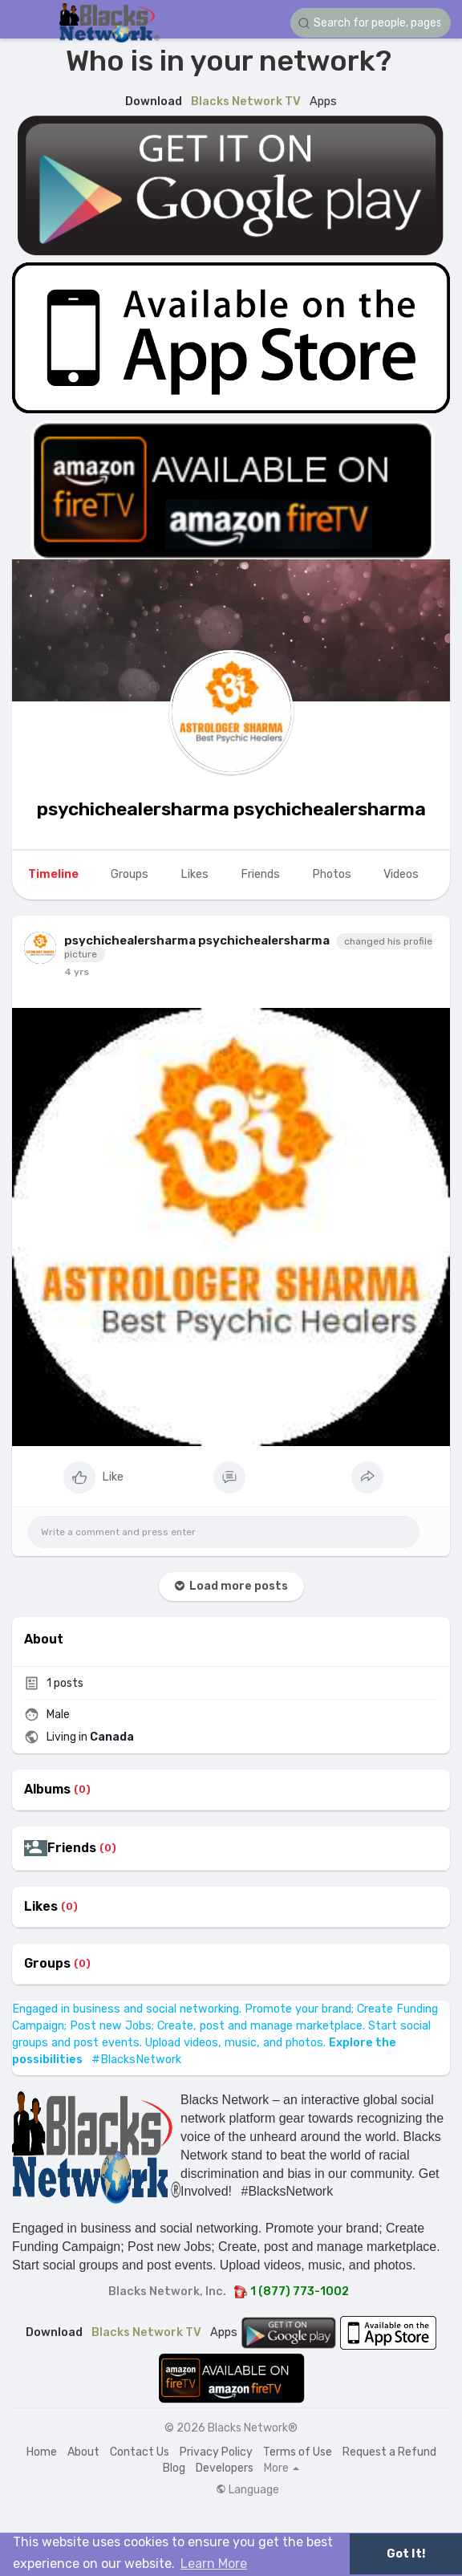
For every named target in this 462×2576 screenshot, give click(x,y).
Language (247, 2490)
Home (41, 2452)
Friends (71, 1848)
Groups (47, 1963)
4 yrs (76, 971)
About (83, 2452)
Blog (174, 2468)
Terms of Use (297, 2452)
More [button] (281, 2468)
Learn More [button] (213, 2563)
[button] (370, 22)
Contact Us (139, 2452)
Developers (224, 2468)
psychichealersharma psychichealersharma (231, 809)
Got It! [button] (406, 2554)
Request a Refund (389, 2452)
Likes (41, 1906)
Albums (47, 1789)
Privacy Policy (216, 2452)
